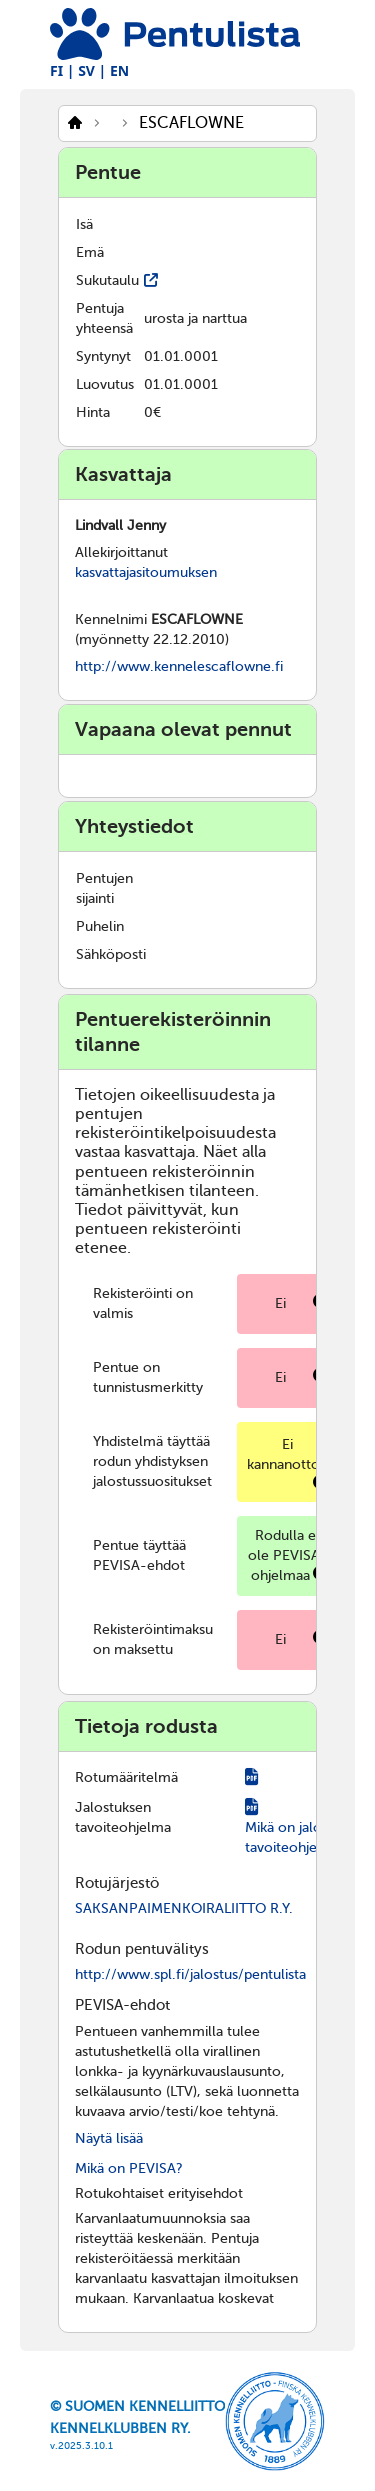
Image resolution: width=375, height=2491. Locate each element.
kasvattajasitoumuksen (146, 572)
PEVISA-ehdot (122, 2005)
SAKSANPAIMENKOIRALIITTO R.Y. (184, 1908)
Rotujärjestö (117, 1883)
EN (119, 70)
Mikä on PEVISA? (129, 2168)
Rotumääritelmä (126, 1777)
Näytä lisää (109, 2138)
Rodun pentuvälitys (142, 1949)
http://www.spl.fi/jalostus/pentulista (190, 1974)
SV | (92, 70)
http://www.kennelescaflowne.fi (179, 666)
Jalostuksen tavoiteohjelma (123, 1817)
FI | (62, 70)
